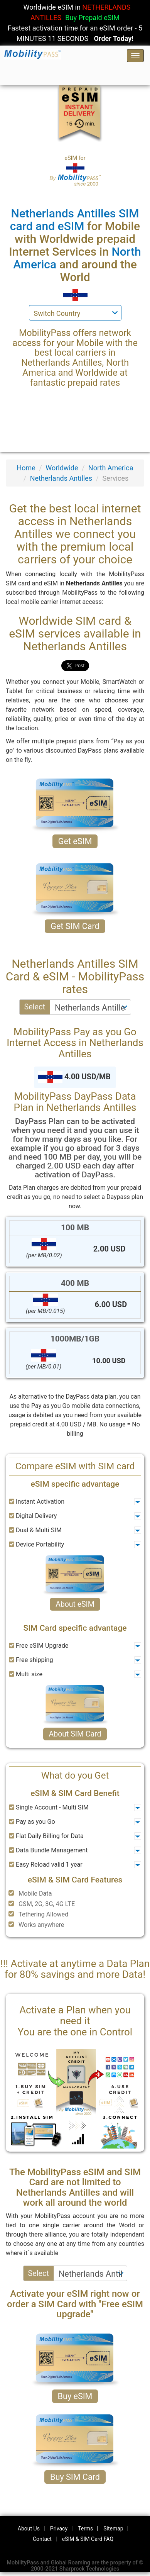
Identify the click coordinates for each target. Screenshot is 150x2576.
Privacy (58, 2528)
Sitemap (113, 2528)
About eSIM (75, 1604)
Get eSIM (75, 841)
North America (110, 468)
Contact (42, 2539)
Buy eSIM (75, 2396)
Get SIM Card (75, 926)
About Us (29, 2528)
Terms (85, 2528)
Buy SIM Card (75, 2477)
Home (26, 468)
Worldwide (62, 468)
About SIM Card (75, 1734)
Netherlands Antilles (61, 478)
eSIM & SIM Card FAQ (87, 2539)
